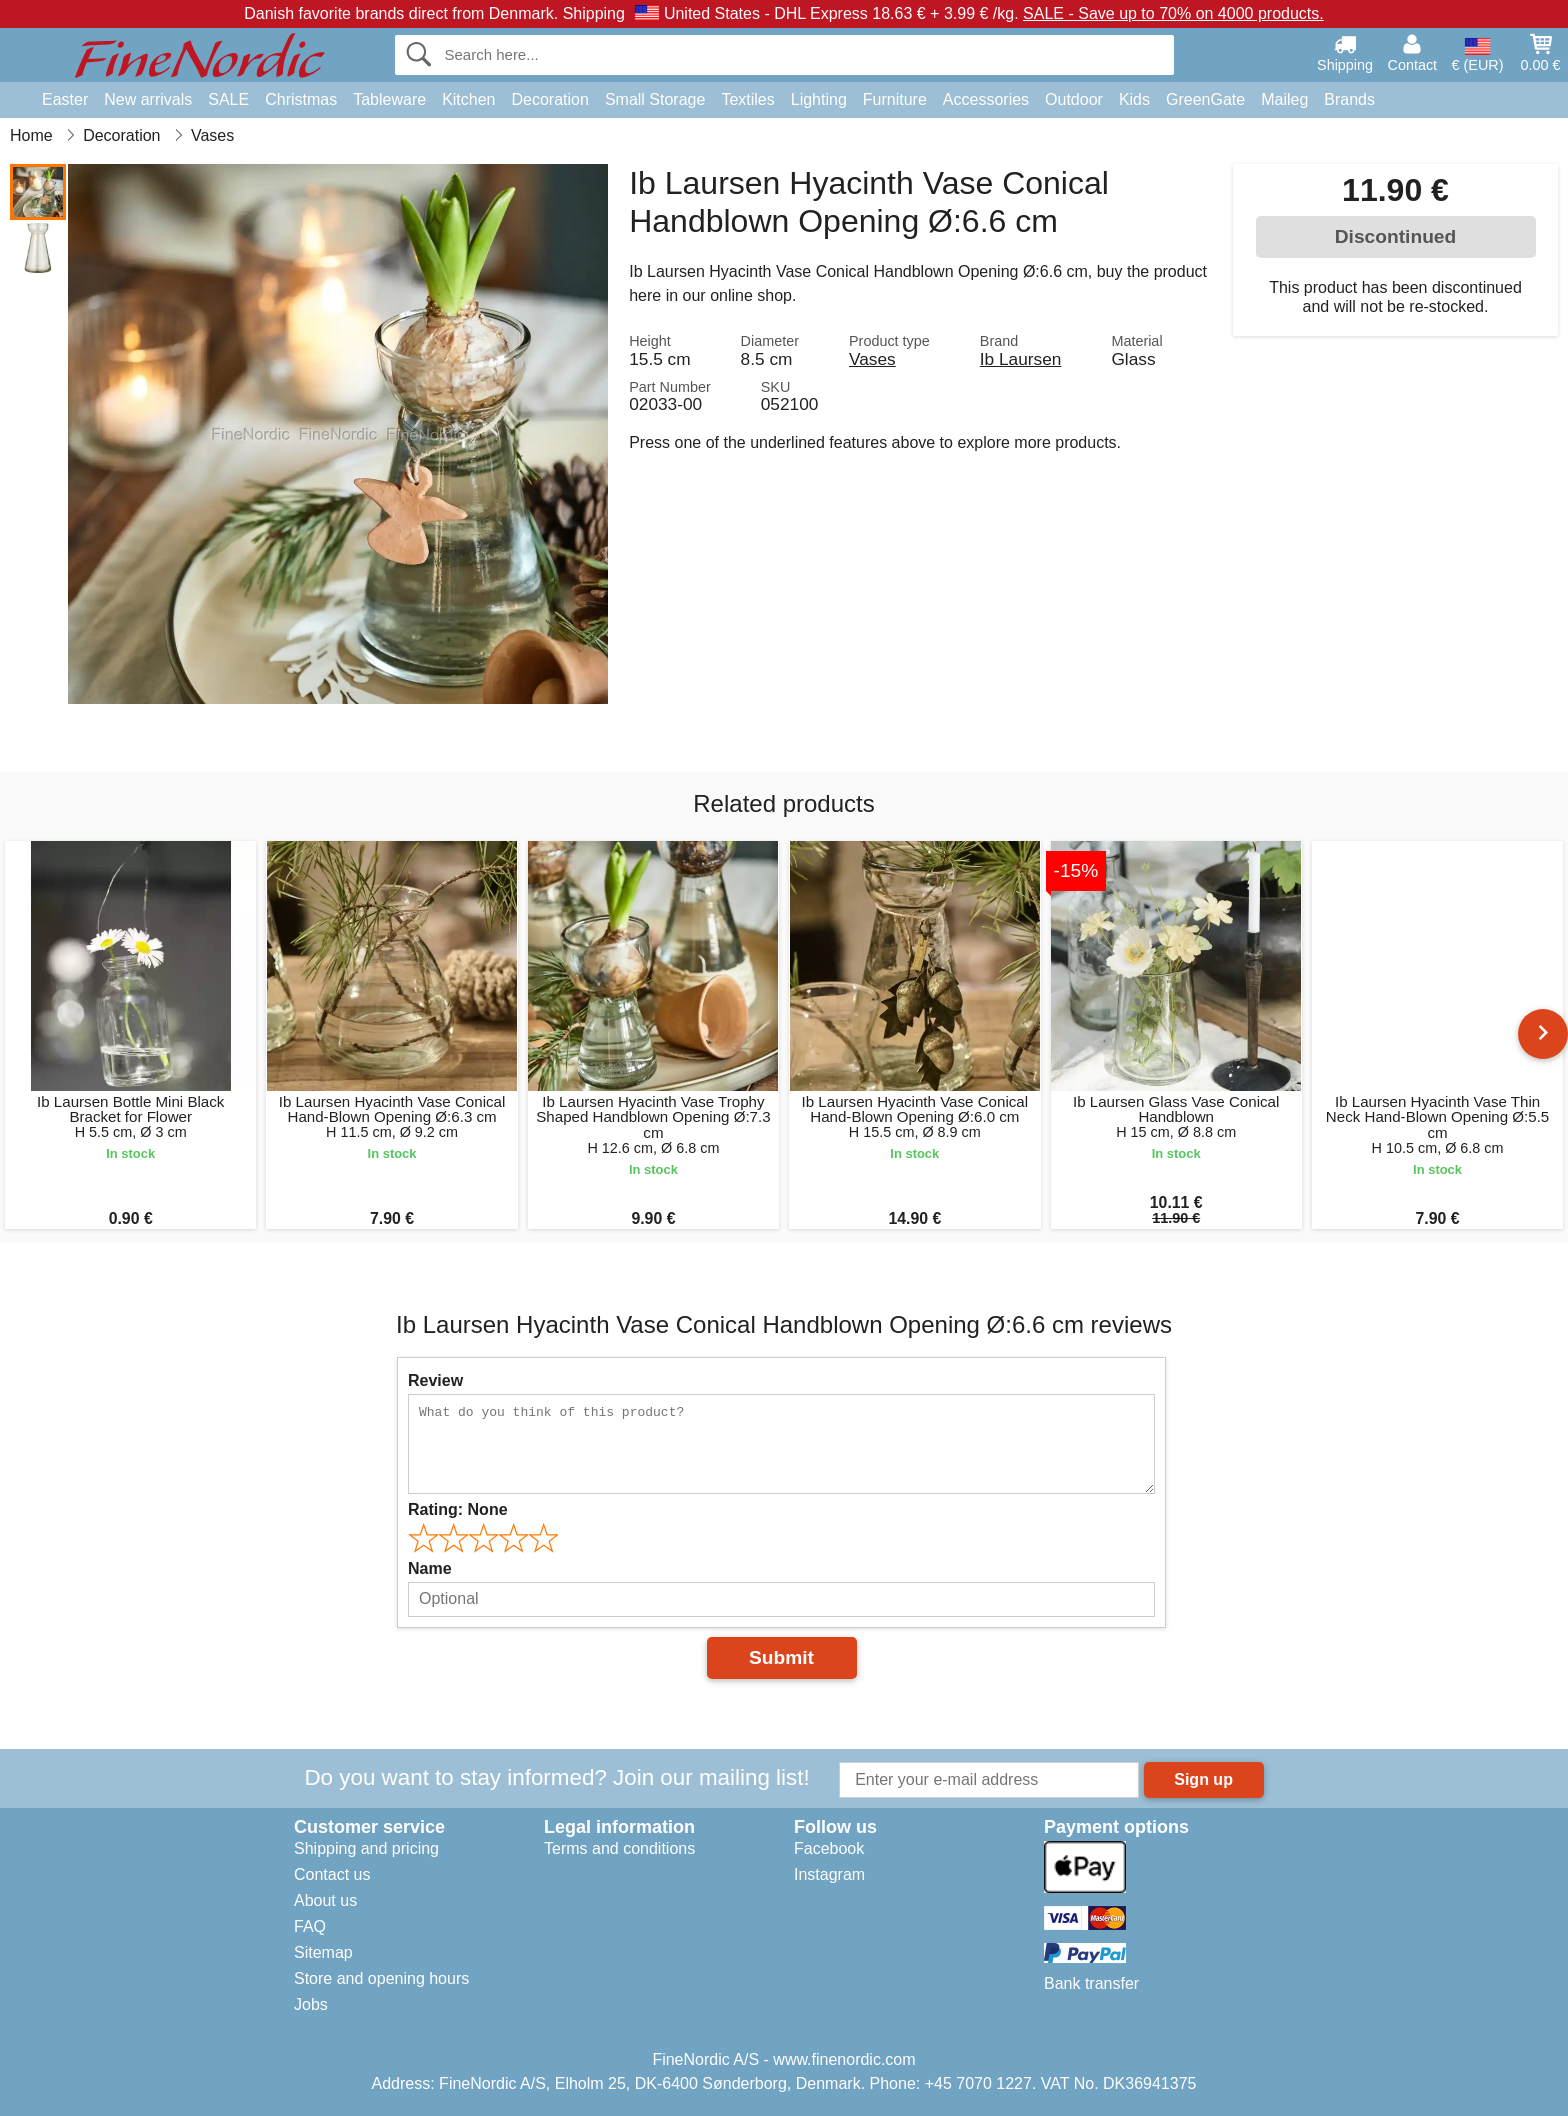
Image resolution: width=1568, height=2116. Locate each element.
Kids (1134, 99)
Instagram (829, 1874)
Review (435, 1380)
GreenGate (1205, 99)
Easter (65, 99)
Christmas (301, 99)
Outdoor (1074, 99)
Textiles (747, 99)
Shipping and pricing (366, 1848)
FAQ (310, 1926)
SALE (228, 99)
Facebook (829, 1848)
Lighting (819, 99)
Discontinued (1396, 236)
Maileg (1284, 99)
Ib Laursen (1021, 359)
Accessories (986, 99)
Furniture (895, 99)
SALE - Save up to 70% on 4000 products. (1173, 13)
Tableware (389, 99)
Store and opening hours (381, 1978)
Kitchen (468, 99)
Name (430, 1568)
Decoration (550, 99)
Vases (872, 359)
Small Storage (655, 99)
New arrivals (148, 99)
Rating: (458, 1509)
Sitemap (323, 1952)
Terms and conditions (619, 1848)
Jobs (311, 2004)
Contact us (332, 1874)
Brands (1349, 99)
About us (325, 1900)
